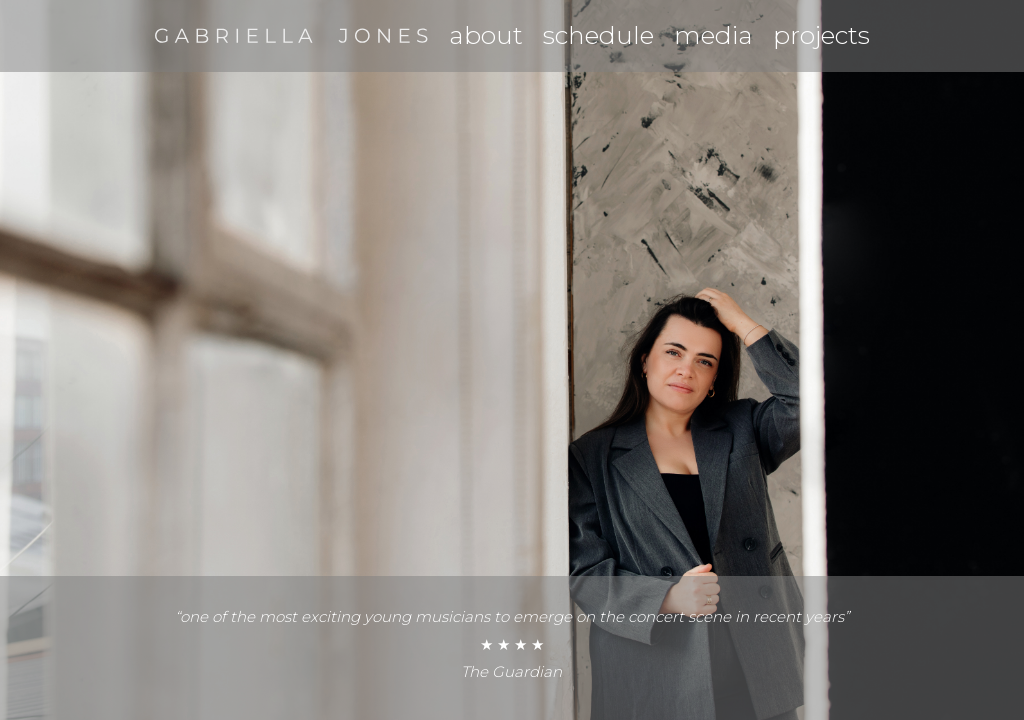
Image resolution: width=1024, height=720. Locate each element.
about (486, 35)
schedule (598, 35)
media (713, 35)
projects (821, 35)
